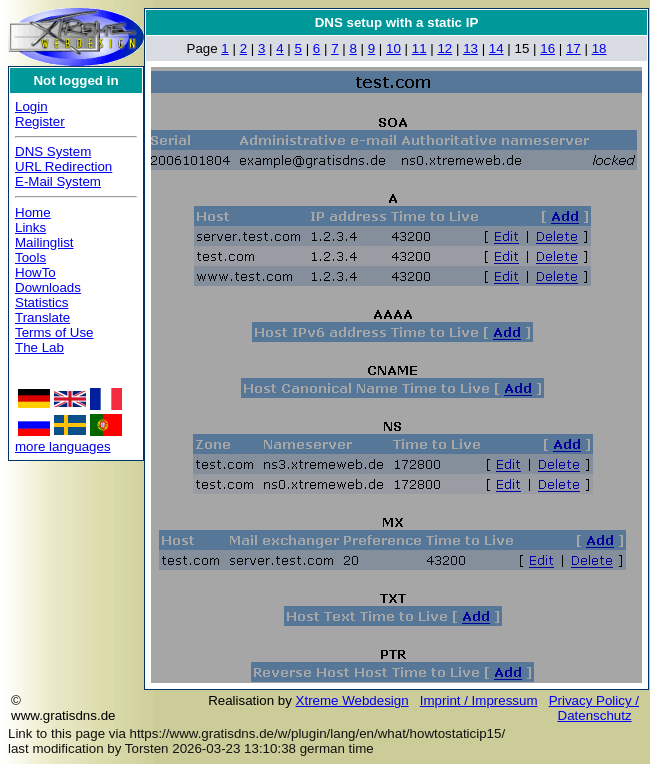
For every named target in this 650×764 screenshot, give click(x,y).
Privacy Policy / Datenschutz (594, 708)
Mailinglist (44, 242)
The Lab (39, 347)
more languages (63, 446)
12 (444, 48)
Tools (30, 257)
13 (470, 48)
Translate (42, 317)
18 (599, 48)
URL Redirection (63, 166)
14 (496, 48)
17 (573, 48)
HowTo (35, 272)
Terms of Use (54, 332)
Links (30, 227)
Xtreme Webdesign (352, 700)
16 (547, 48)
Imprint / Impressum (479, 700)
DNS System (53, 151)
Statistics (41, 302)
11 (419, 48)
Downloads (48, 287)
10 (393, 48)
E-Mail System (58, 181)
